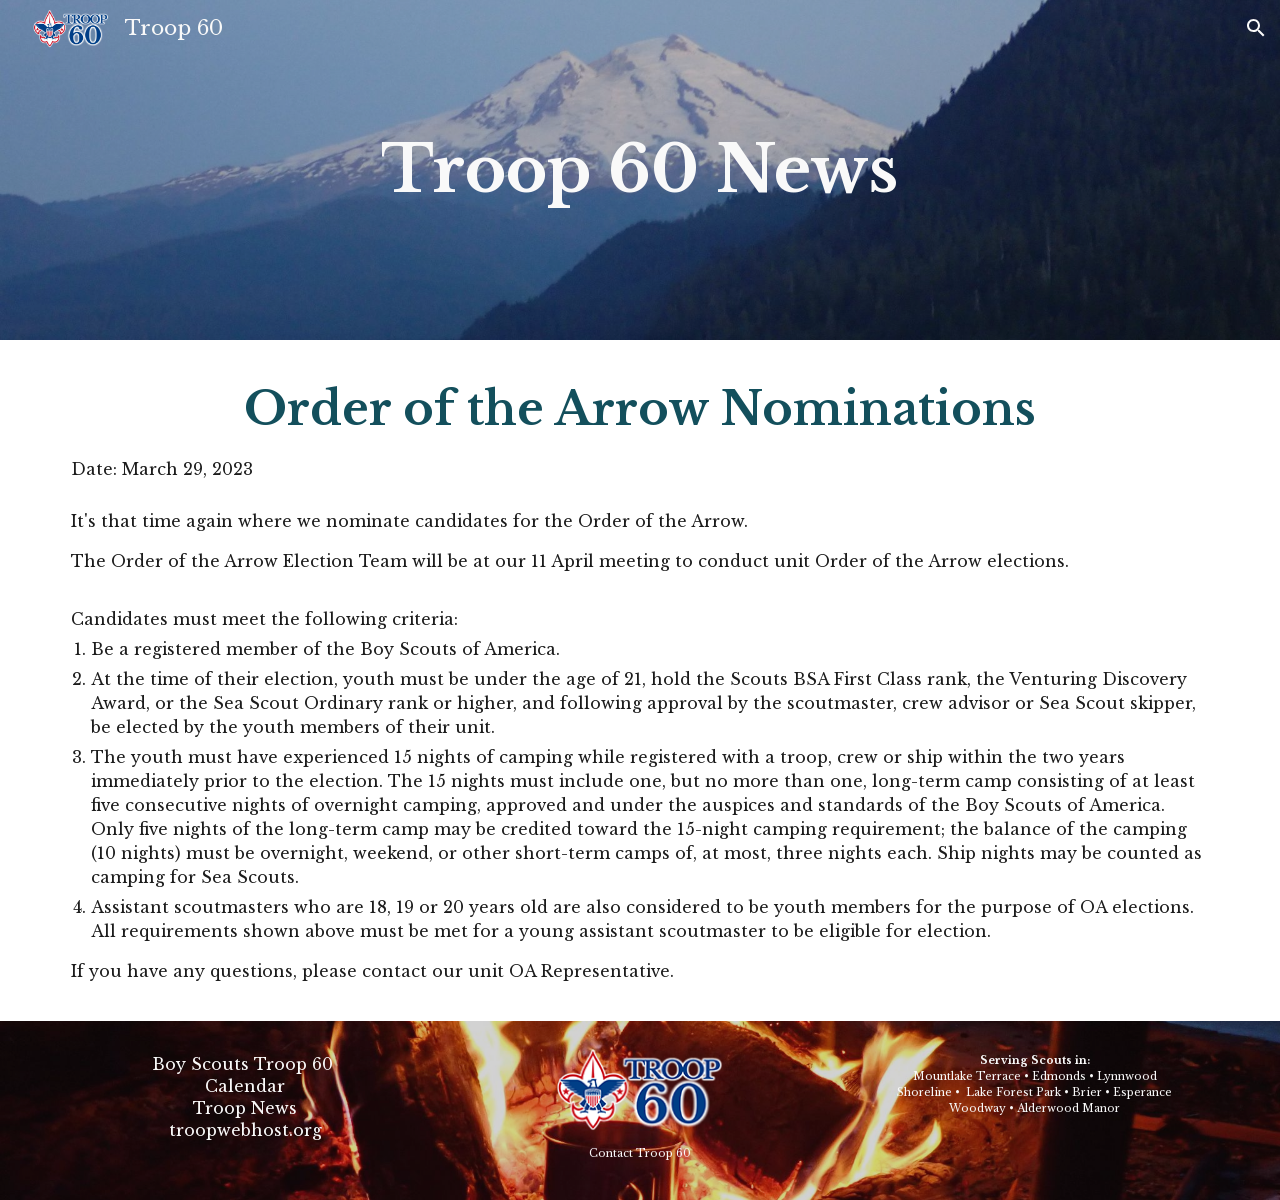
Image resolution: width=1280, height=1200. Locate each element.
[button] (1256, 28)
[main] (640, 170)
